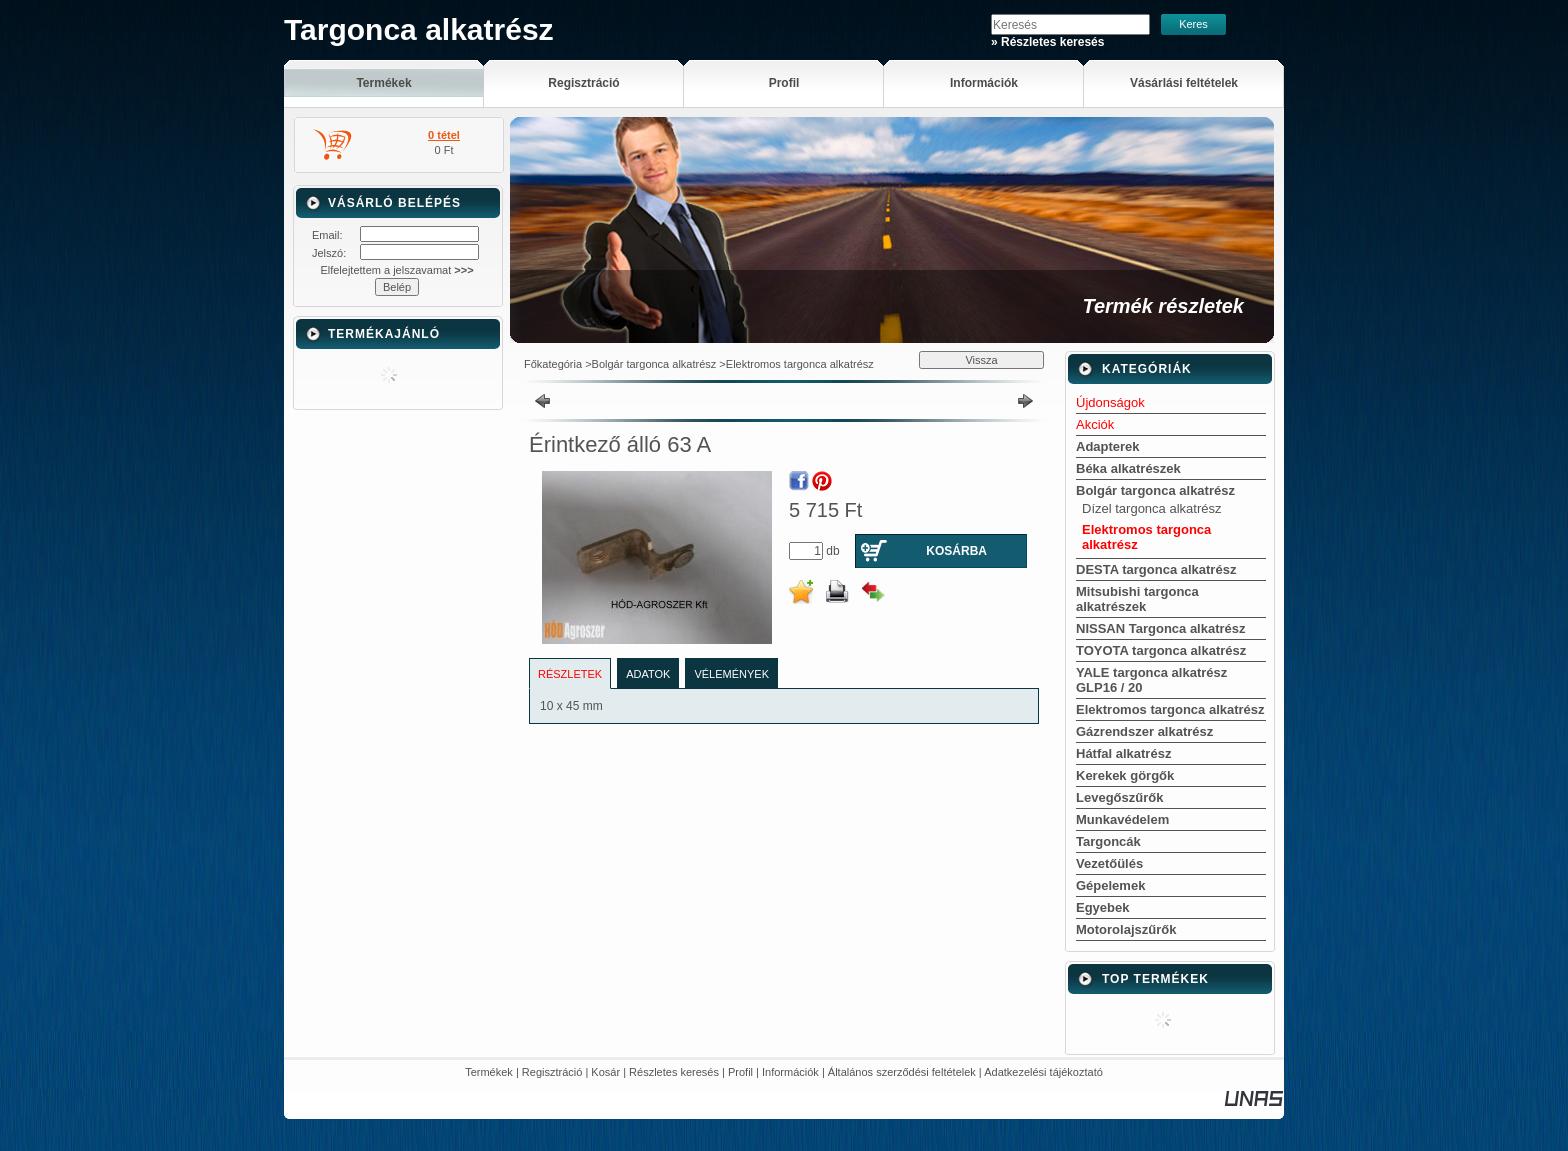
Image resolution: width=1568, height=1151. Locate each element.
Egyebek (1102, 907)
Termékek (489, 1072)
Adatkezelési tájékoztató (1043, 1072)
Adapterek (1108, 446)
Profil (740, 1072)
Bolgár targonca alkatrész (654, 364)
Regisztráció (552, 1072)
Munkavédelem (1122, 819)
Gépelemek (1110, 885)
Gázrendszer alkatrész (1144, 731)
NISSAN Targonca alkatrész (1161, 628)
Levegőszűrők (1119, 797)
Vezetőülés (1109, 863)
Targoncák (1108, 841)
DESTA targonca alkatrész (1156, 569)
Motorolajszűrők (1126, 929)
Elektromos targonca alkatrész (800, 364)
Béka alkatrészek (1128, 468)
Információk (790, 1072)
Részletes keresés (674, 1072)
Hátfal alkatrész (1123, 753)
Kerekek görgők (1125, 775)
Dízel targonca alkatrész (1151, 508)
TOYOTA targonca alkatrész (1161, 650)
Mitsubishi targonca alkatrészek (1137, 599)
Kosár (605, 1072)
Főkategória (553, 364)
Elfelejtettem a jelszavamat (396, 270)
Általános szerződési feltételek (902, 1072)
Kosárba (956, 551)
